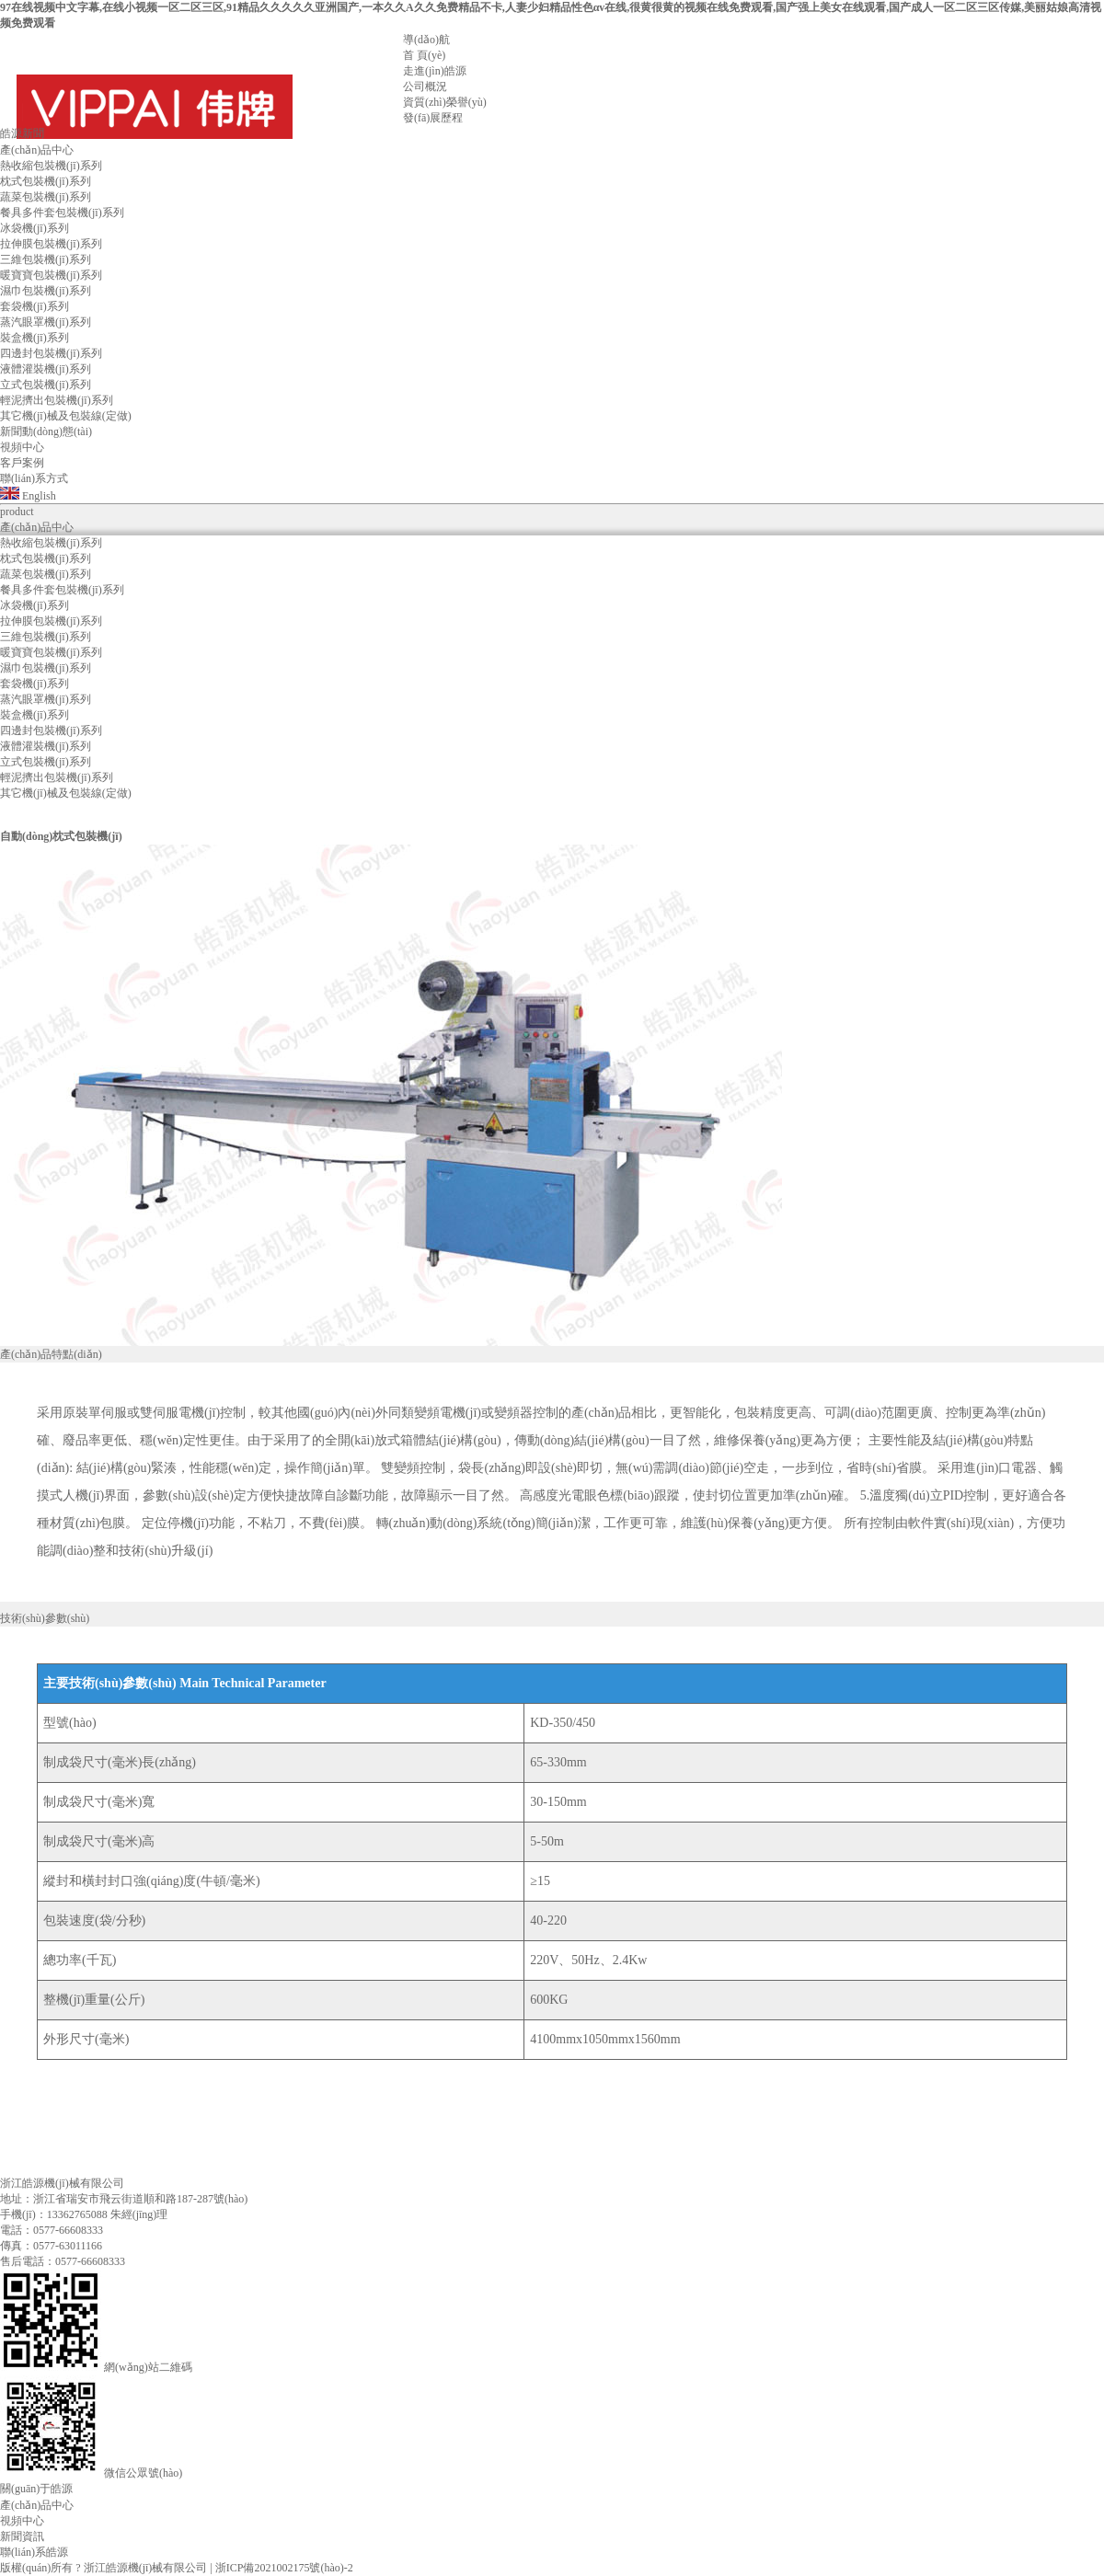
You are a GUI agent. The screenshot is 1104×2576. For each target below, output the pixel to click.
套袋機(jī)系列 (34, 306)
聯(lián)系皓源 (34, 2552)
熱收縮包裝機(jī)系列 (51, 165)
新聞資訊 (22, 2536)
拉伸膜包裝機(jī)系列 (51, 243)
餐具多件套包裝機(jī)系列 (62, 212)
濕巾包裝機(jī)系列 (45, 290)
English (28, 495)
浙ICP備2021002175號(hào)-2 (284, 2567)
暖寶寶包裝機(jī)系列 (51, 275)
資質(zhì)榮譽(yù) (445, 102)
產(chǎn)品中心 (37, 2505)
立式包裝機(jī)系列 (45, 384)
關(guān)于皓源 (36, 2488)
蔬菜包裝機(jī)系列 (45, 196)
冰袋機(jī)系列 (34, 228)
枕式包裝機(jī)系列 (45, 181)
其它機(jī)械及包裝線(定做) (66, 415)
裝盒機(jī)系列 (34, 337)
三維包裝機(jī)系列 (45, 259)
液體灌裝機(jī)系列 (45, 368)
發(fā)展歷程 (433, 117)
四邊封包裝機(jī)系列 (51, 353)
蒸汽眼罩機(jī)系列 (45, 322)
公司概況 (425, 86)
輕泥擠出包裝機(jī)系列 (56, 400)
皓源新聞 (22, 133)
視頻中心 (22, 2520)
